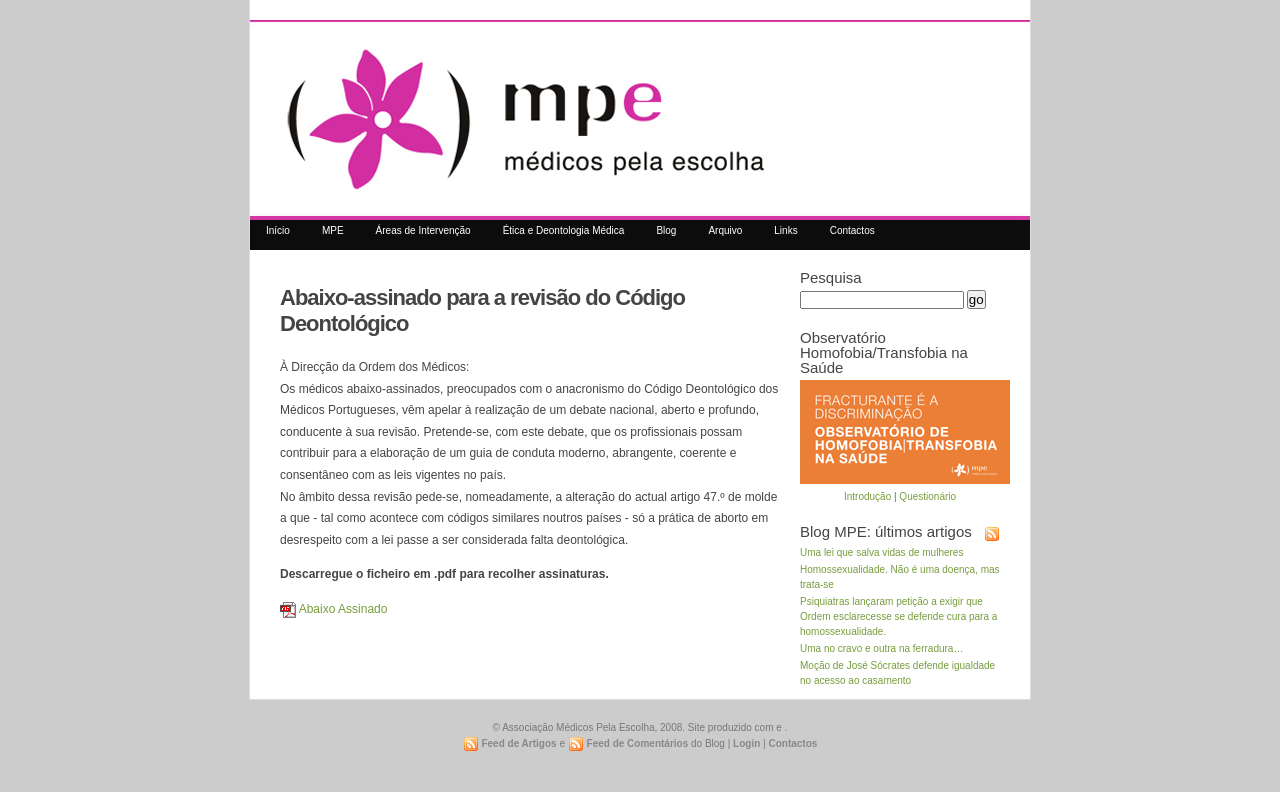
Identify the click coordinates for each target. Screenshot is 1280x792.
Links (785, 230)
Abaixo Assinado (333, 609)
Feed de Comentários (628, 744)
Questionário (927, 496)
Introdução (867, 496)
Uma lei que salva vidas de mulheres (881, 552)
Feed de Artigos (510, 744)
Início (278, 230)
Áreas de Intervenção (423, 230)
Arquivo (725, 230)
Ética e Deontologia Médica (564, 230)
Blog (666, 230)
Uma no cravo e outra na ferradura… (881, 648)
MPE (333, 230)
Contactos (852, 230)
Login (746, 743)
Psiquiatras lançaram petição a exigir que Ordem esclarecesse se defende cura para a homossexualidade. (898, 616)
